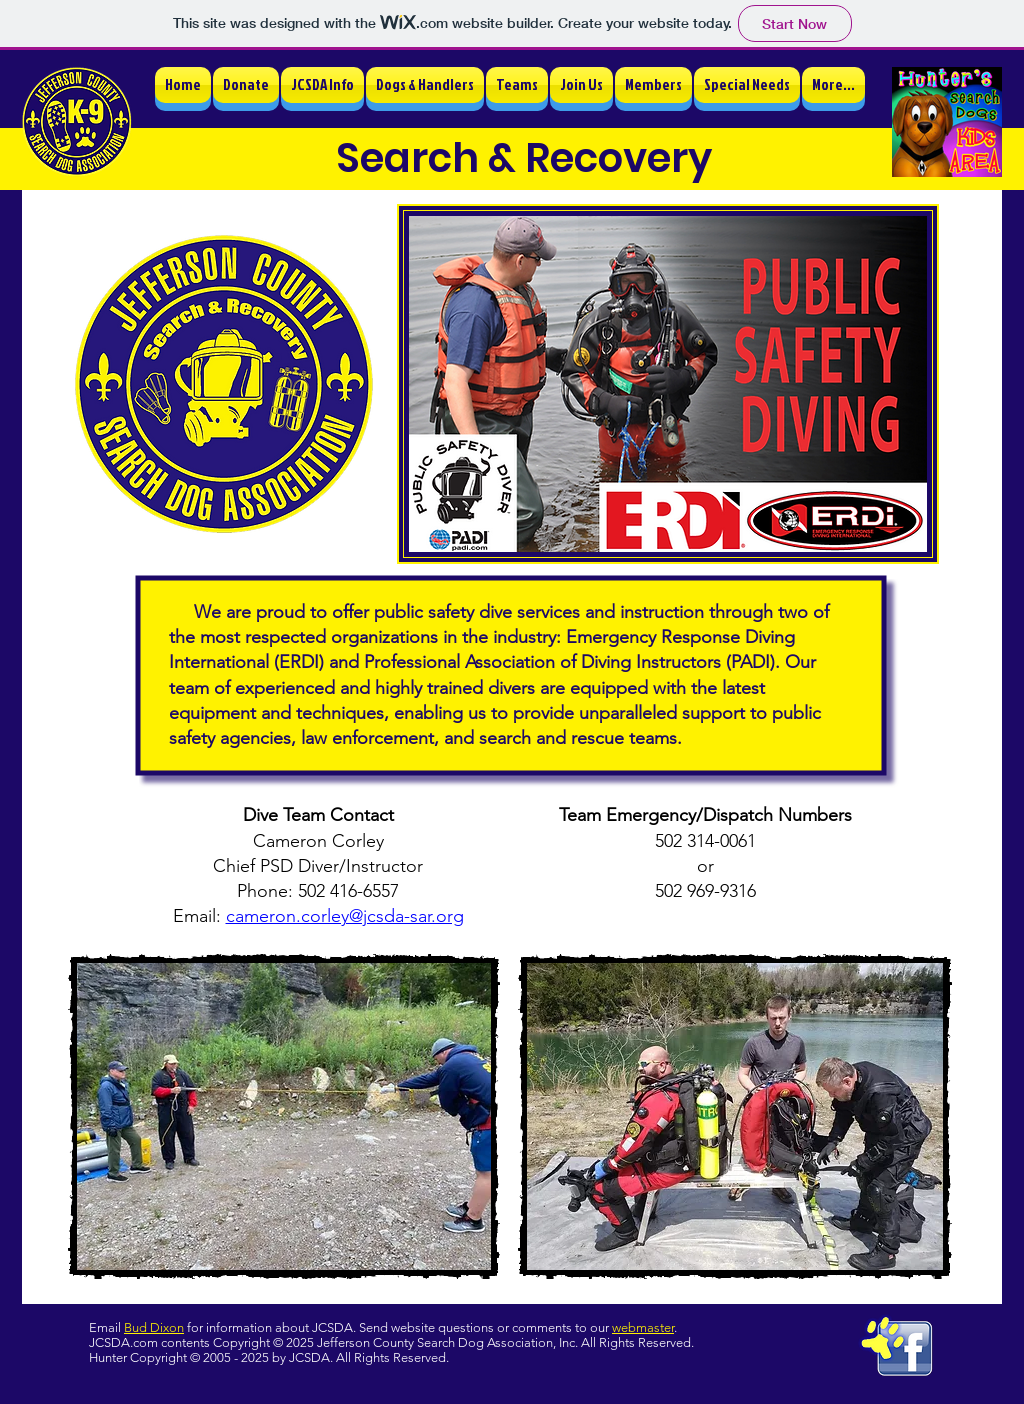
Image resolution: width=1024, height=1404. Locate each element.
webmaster (643, 1327)
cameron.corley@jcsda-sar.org (345, 916)
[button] (322, 85)
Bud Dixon (154, 1327)
